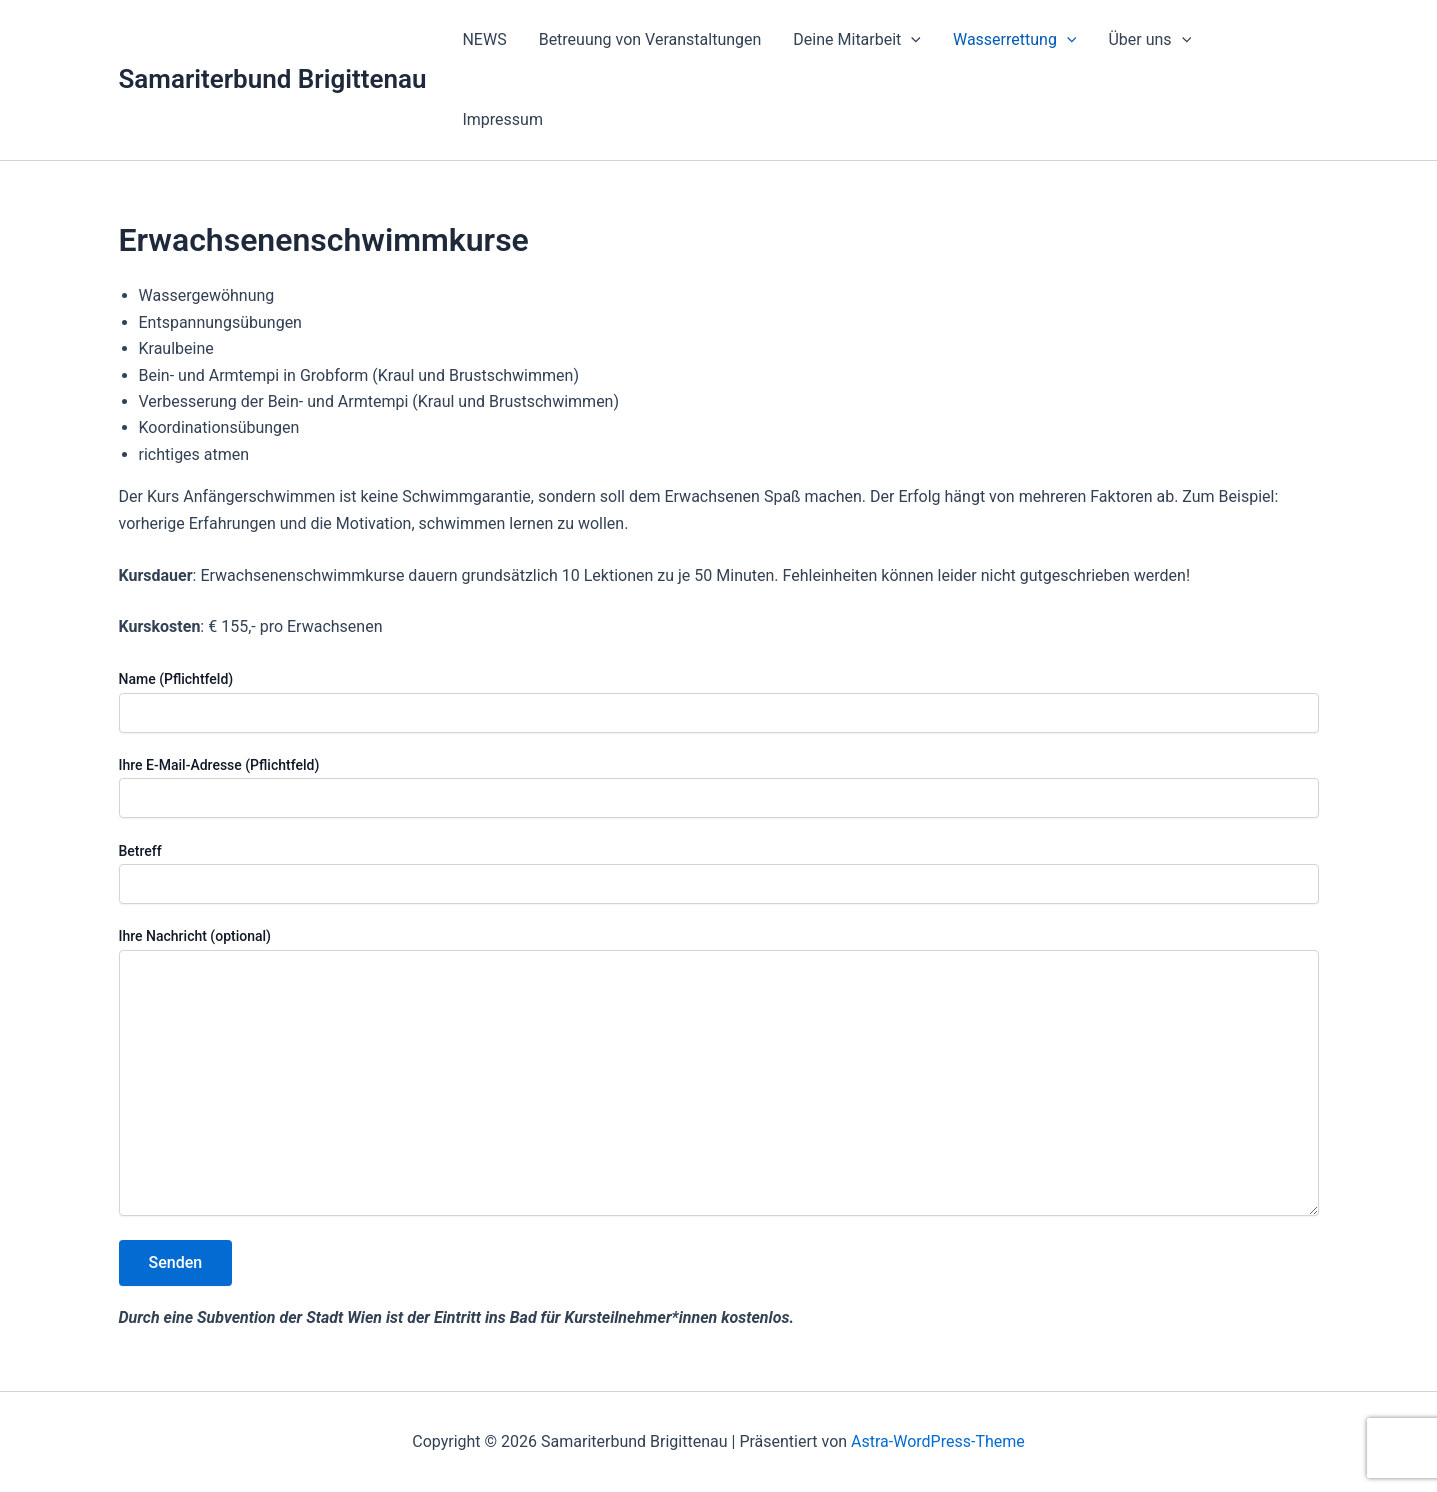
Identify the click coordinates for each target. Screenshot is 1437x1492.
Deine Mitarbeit (857, 40)
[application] (911, 40)
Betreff (719, 873)
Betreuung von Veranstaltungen (650, 39)
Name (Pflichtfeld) (719, 701)
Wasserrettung (1015, 40)
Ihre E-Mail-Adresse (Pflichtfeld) (719, 787)
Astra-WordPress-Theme (938, 1441)
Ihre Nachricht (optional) (719, 1074)
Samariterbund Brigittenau (273, 79)
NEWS (484, 39)
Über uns (1149, 40)
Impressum (502, 119)
